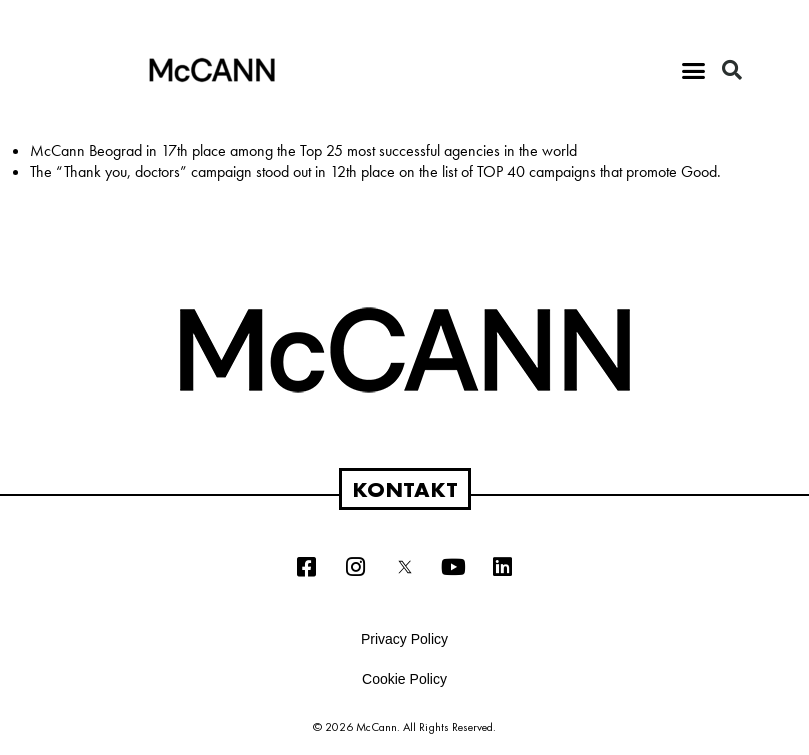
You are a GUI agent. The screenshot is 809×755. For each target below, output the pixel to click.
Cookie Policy (404, 679)
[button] (694, 70)
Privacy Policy (404, 639)
